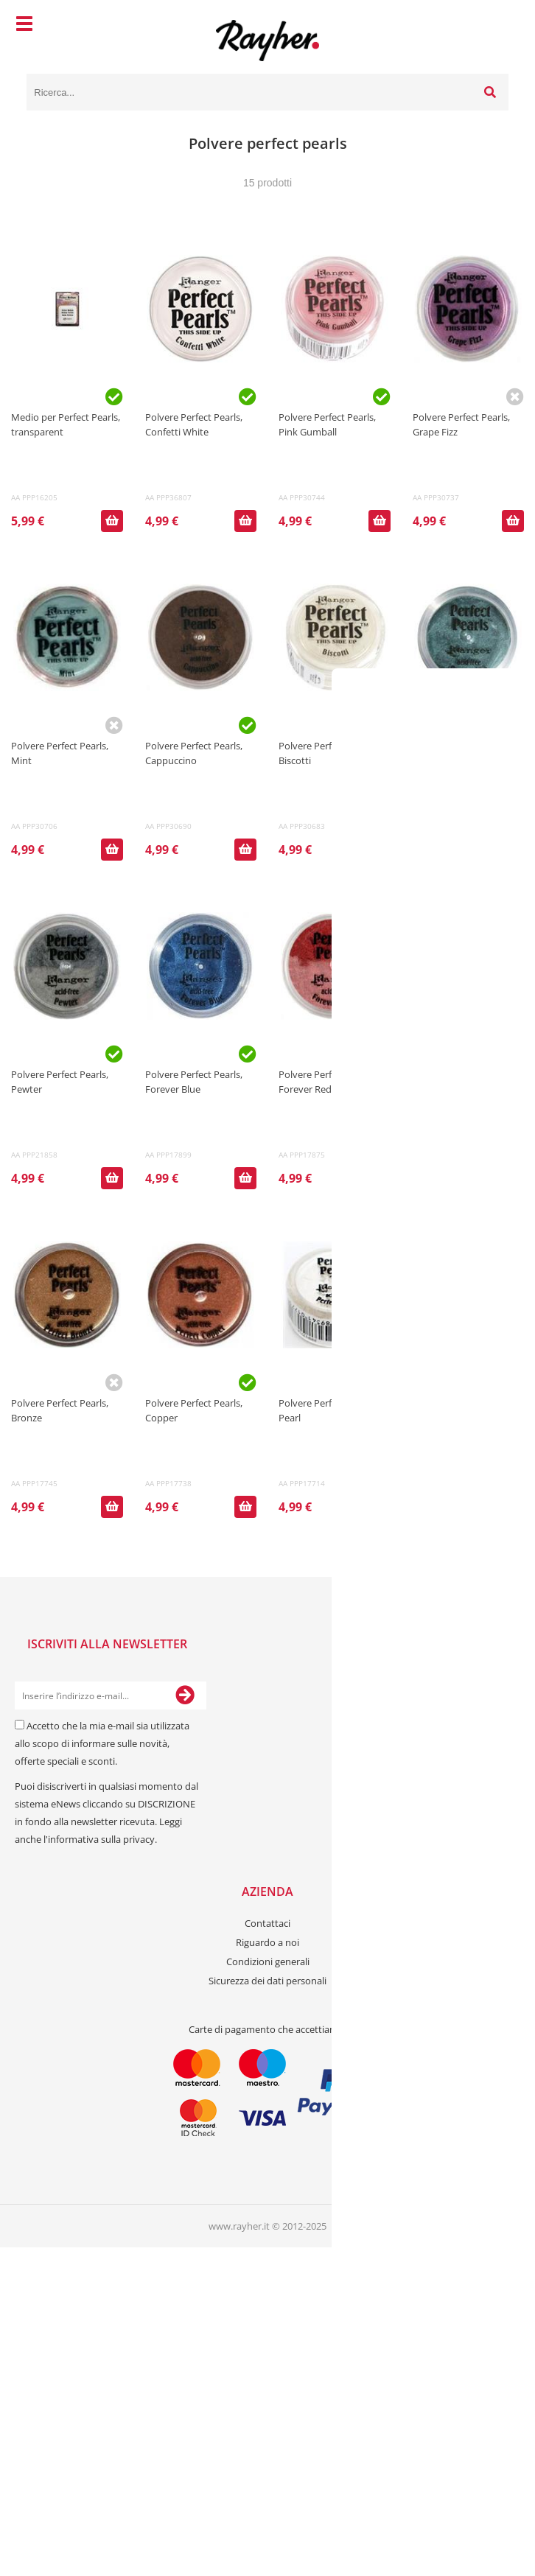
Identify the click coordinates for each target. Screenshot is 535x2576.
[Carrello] (493, 26)
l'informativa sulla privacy (99, 1839)
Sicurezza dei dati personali (267, 1980)
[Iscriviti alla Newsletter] (185, 1695)
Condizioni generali (268, 1961)
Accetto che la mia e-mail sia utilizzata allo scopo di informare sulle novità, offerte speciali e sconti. (102, 1743)
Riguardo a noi (267, 1942)
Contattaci (267, 1923)
